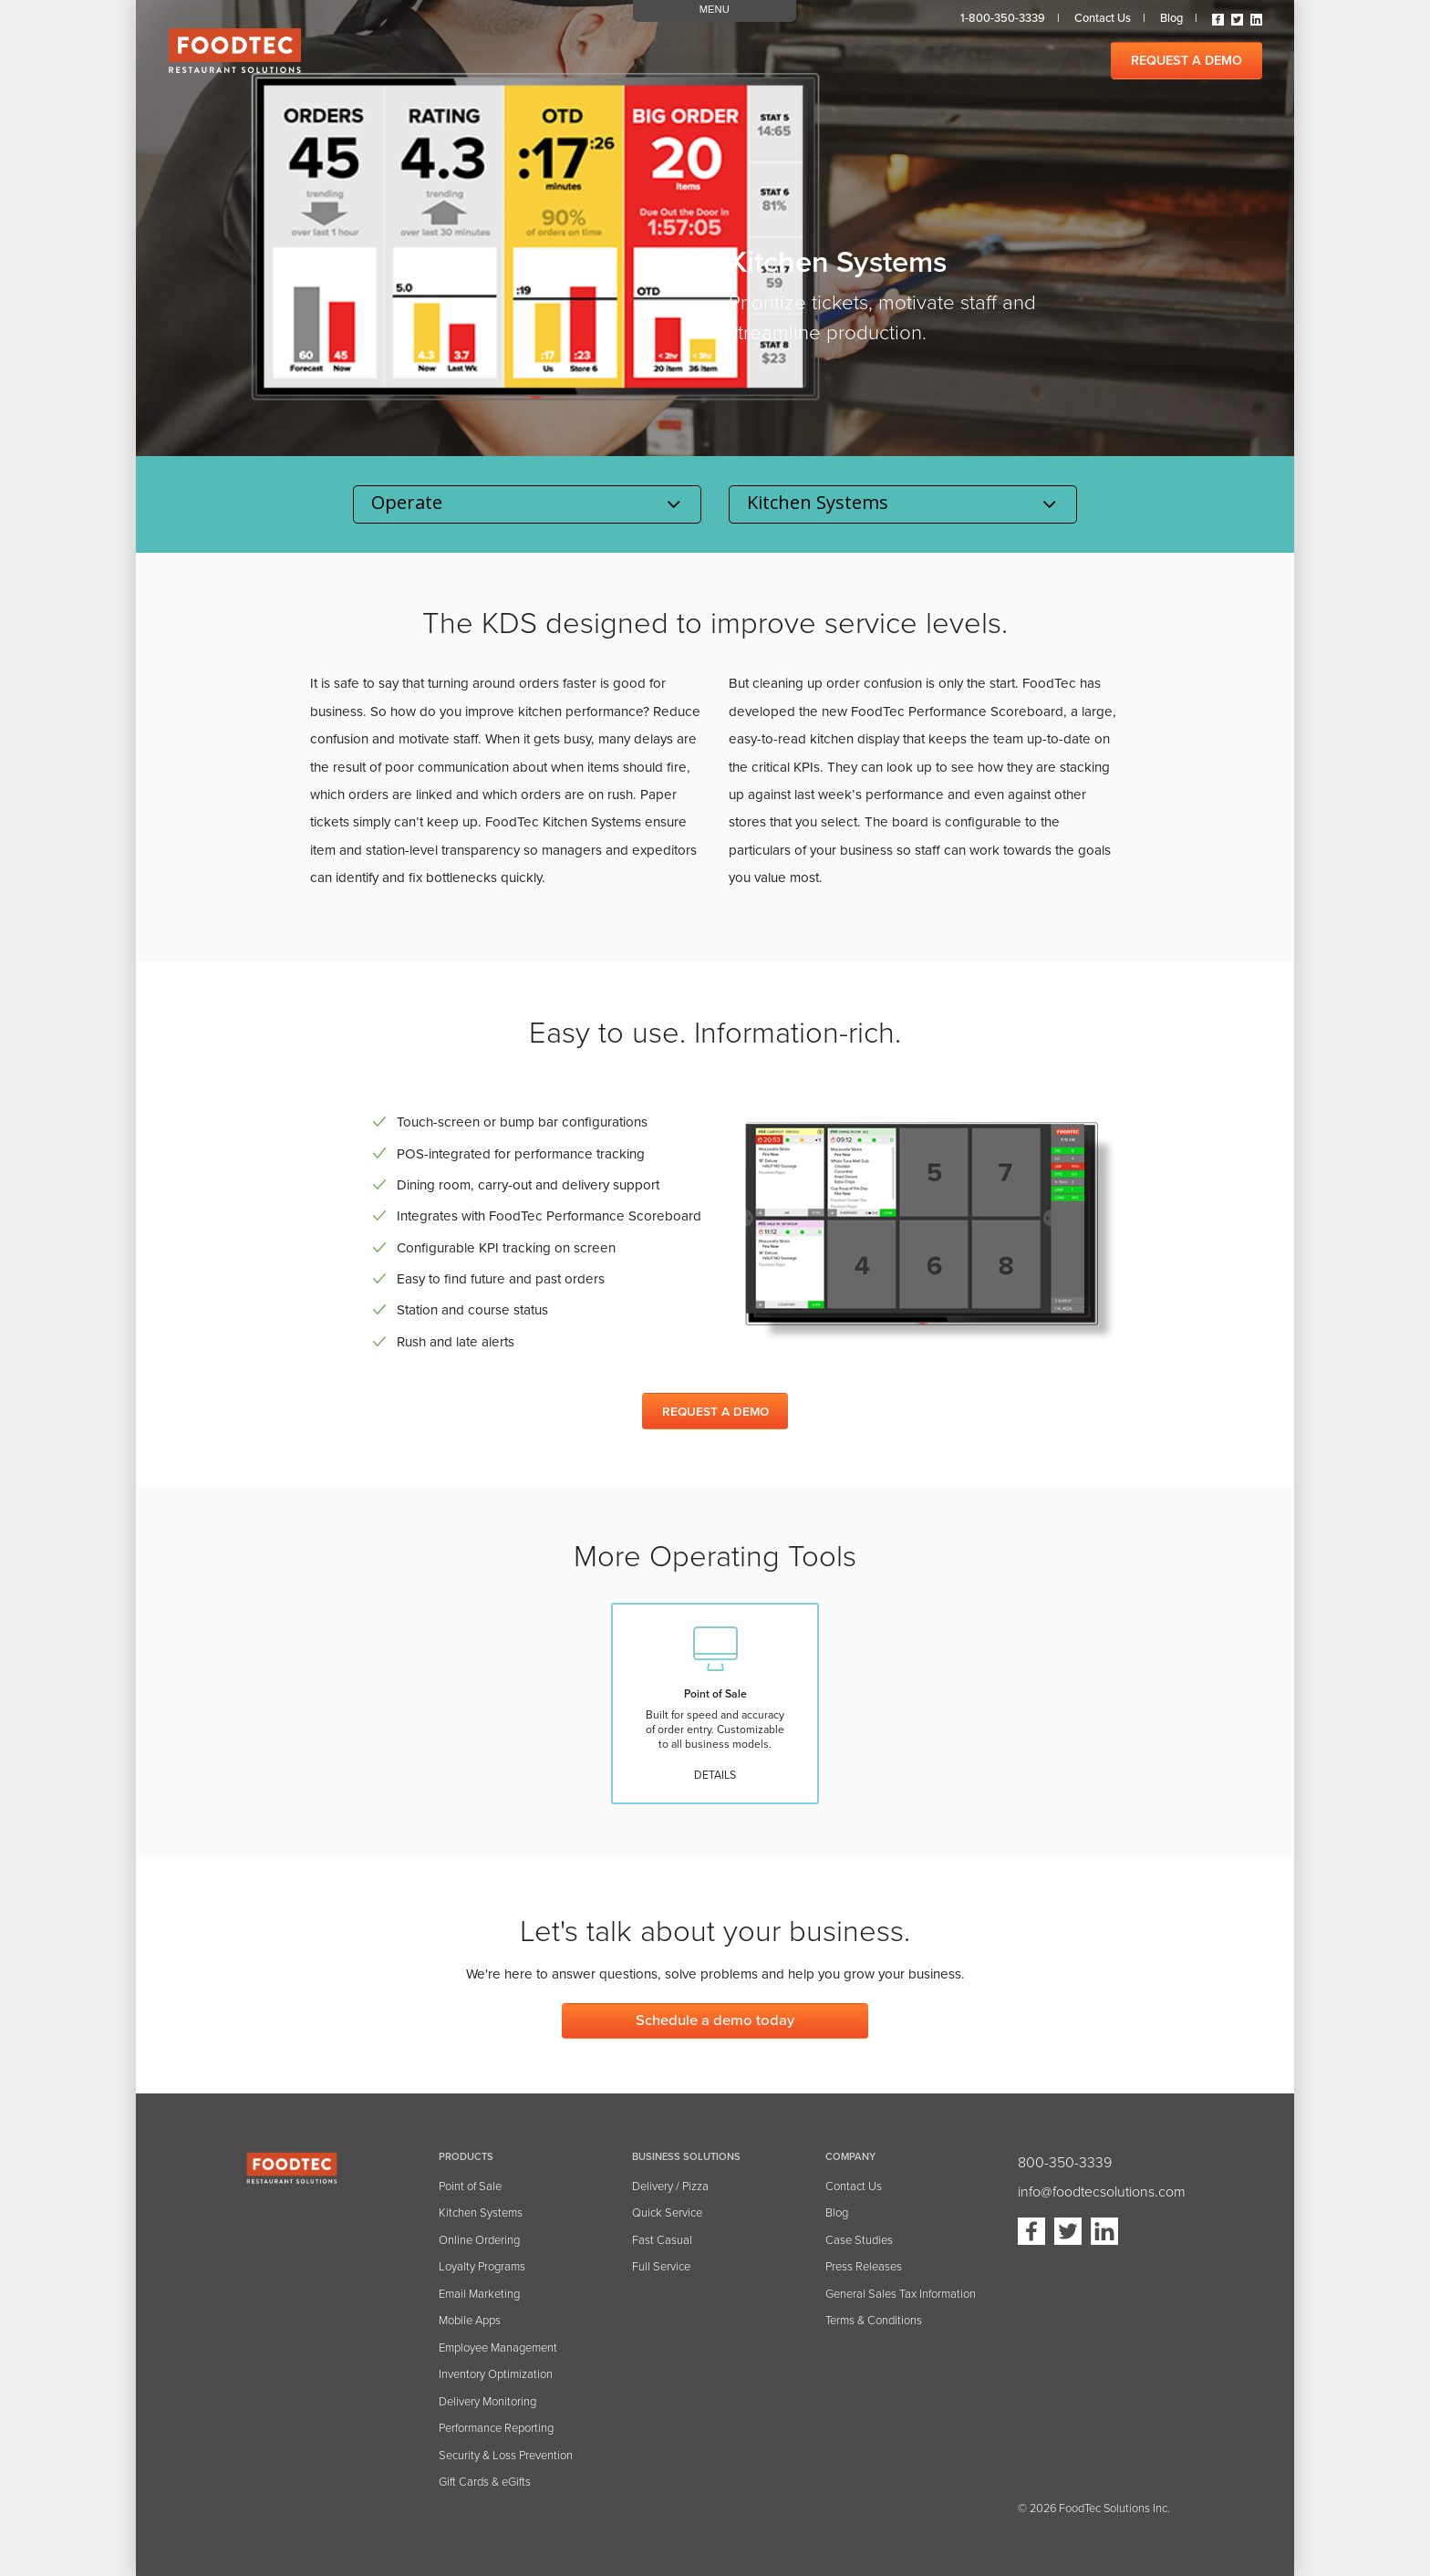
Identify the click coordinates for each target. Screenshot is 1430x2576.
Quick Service (667, 2213)
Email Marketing (479, 2294)
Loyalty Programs (482, 2266)
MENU (714, 9)
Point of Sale (470, 2186)
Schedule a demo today (715, 2020)
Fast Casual (662, 2240)
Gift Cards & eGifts (485, 2482)
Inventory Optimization (496, 2374)
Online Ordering (479, 2240)
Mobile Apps (470, 2320)
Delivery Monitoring (487, 2401)
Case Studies (859, 2240)
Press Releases (863, 2266)
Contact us (1102, 18)
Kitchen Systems (481, 2213)
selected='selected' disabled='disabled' (903, 504)
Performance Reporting (496, 2428)
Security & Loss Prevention (506, 2455)
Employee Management (498, 2348)
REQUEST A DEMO (1186, 60)
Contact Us (853, 2186)
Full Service (661, 2266)
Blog (1171, 18)
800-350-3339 (1065, 2163)
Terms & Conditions (873, 2320)
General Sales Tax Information (900, 2294)
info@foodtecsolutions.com (1102, 2192)
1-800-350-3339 (1002, 18)
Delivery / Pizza (670, 2186)
